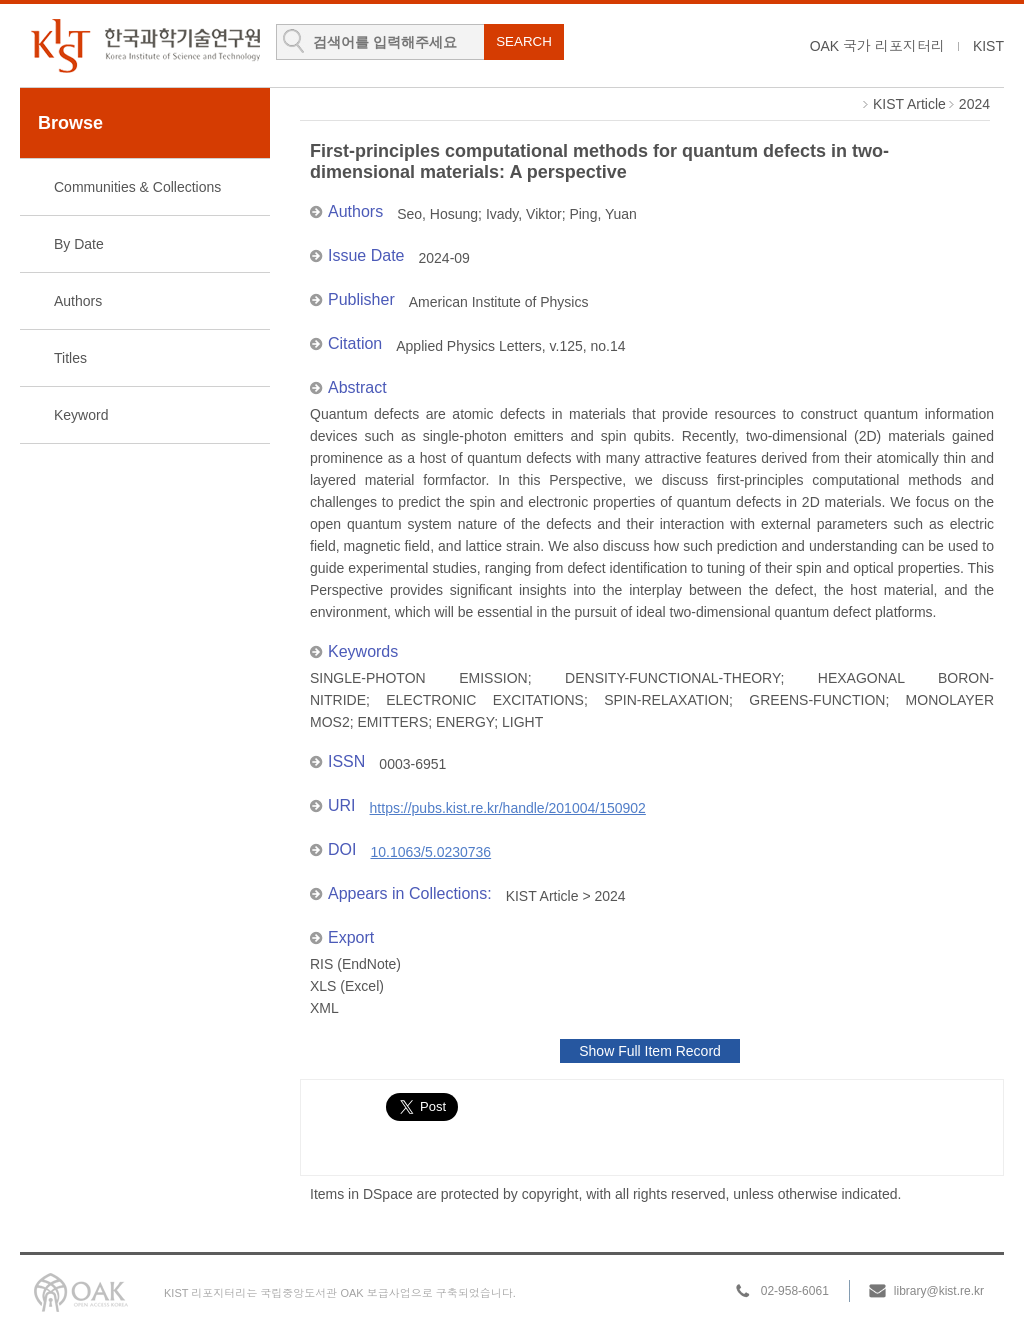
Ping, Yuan (602, 214)
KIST (988, 46)
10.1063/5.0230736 (430, 852)
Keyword (81, 415)
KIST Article (909, 104)
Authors (78, 301)
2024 (974, 104)
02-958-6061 (795, 1291)
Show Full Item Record (650, 1051)
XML (324, 1008)
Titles (70, 358)
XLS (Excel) (347, 986)
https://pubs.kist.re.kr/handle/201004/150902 (508, 808)
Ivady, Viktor (524, 214)
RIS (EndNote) (355, 964)
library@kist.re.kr (939, 1291)
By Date (79, 244)
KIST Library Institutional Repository (145, 45)
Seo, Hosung (437, 214)
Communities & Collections (137, 187)
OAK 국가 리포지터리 (877, 46)
